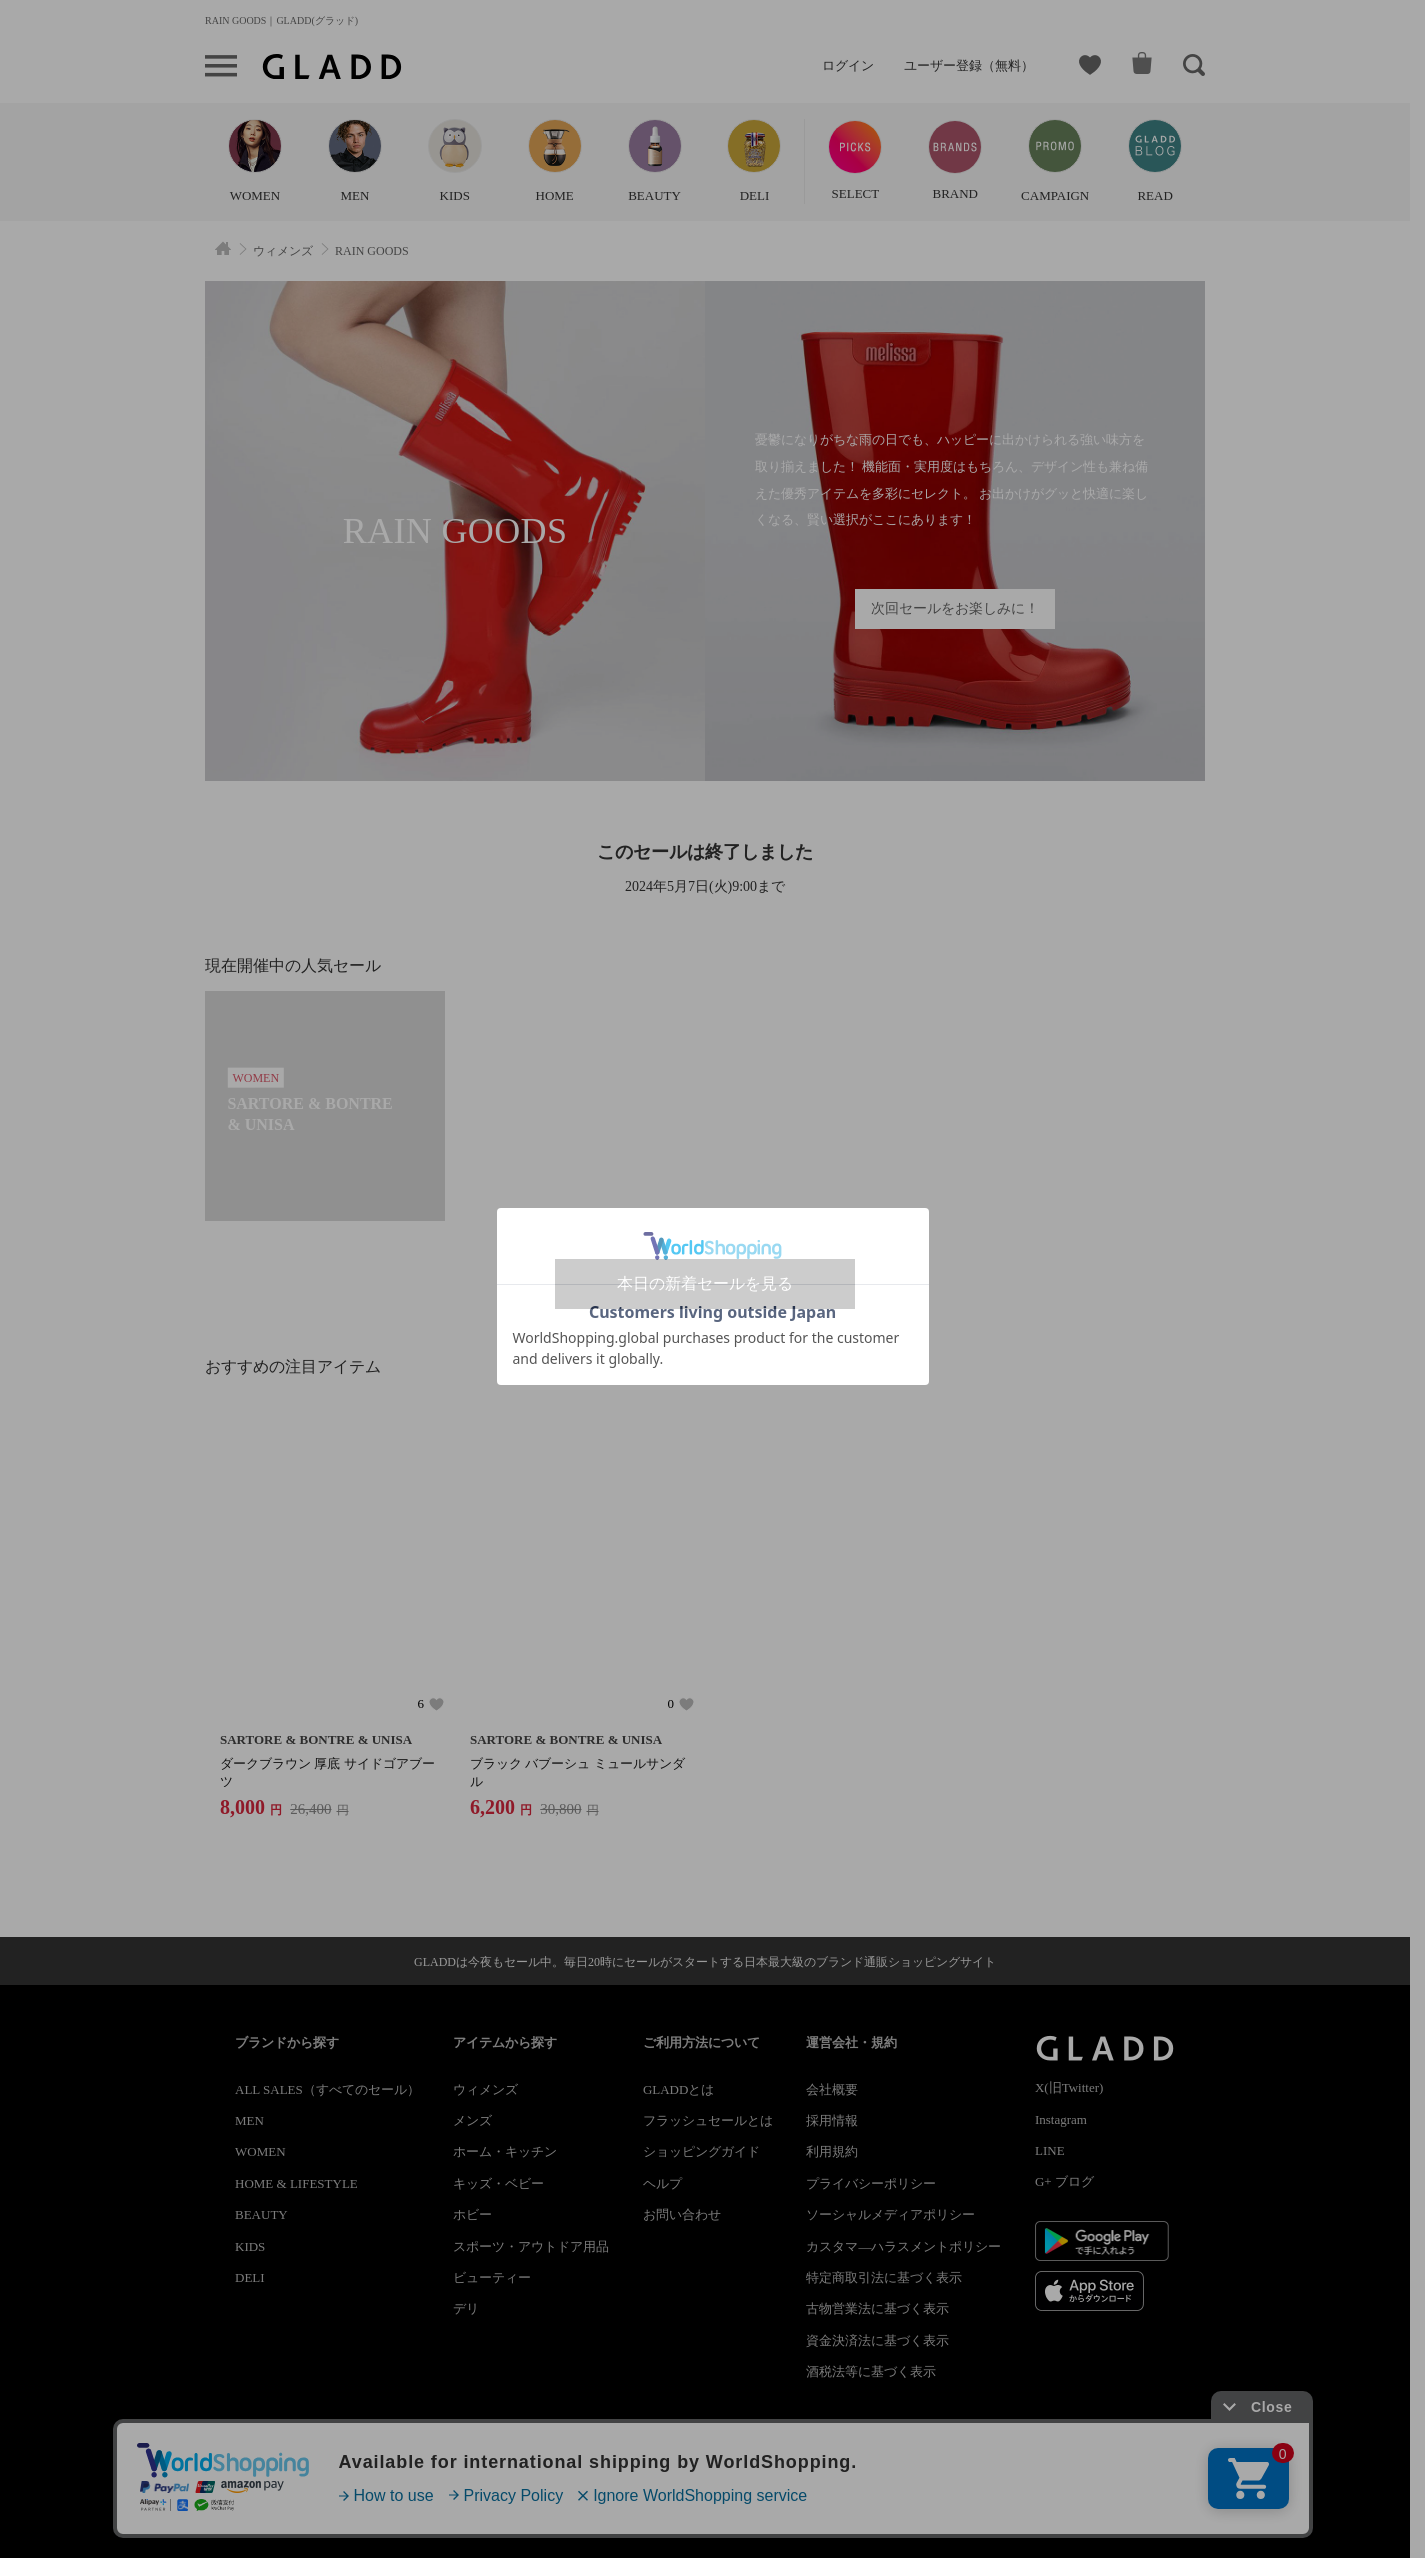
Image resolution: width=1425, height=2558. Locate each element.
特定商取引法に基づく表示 (884, 2277)
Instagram (1061, 2119)
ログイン (848, 65)
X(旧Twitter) (1069, 2087)
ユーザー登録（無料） (969, 65)
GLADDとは (679, 2089)
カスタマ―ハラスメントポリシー (903, 2246)
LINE (1050, 2150)
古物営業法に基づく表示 (877, 2308)
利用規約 (832, 2151)
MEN (249, 2120)
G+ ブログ (1064, 2181)
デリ (466, 2308)
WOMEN (260, 2151)
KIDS (250, 2246)
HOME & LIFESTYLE (296, 2183)
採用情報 (832, 2120)
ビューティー (492, 2277)
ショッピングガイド (701, 2151)
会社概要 (832, 2089)
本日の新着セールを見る (705, 1283)
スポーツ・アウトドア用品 (531, 2246)
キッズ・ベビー (498, 2183)
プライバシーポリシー (871, 2183)
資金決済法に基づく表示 (877, 2340)
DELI (250, 2277)
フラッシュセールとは (708, 2120)
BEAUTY (261, 2214)
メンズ (472, 2120)
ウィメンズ (485, 2089)
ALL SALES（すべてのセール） (327, 2089)
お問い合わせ (682, 2214)
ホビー (472, 2214)
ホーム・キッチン (505, 2151)
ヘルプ (662, 2183)
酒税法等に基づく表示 (871, 2371)
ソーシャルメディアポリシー (890, 2214)
